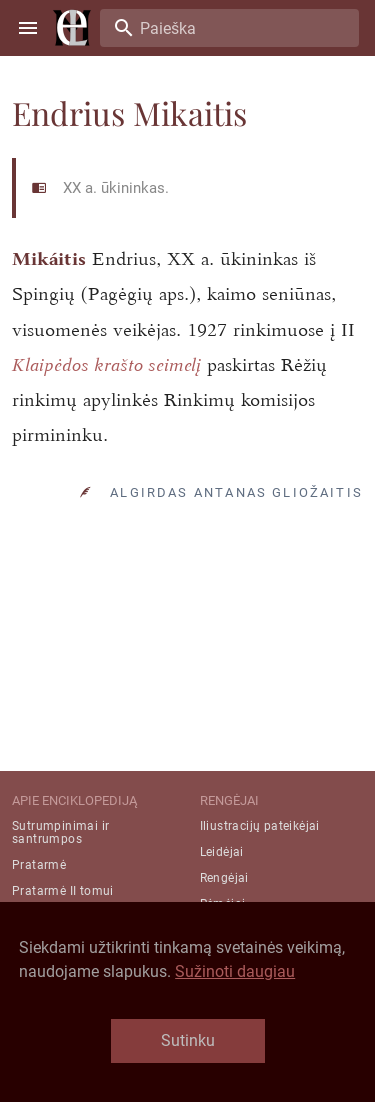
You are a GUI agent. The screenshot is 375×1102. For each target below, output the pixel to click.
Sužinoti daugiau (235, 971)
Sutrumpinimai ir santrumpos (60, 832)
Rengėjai (224, 878)
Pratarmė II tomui (63, 891)
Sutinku (188, 1040)
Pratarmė (39, 865)
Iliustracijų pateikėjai (260, 826)
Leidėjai (222, 852)
